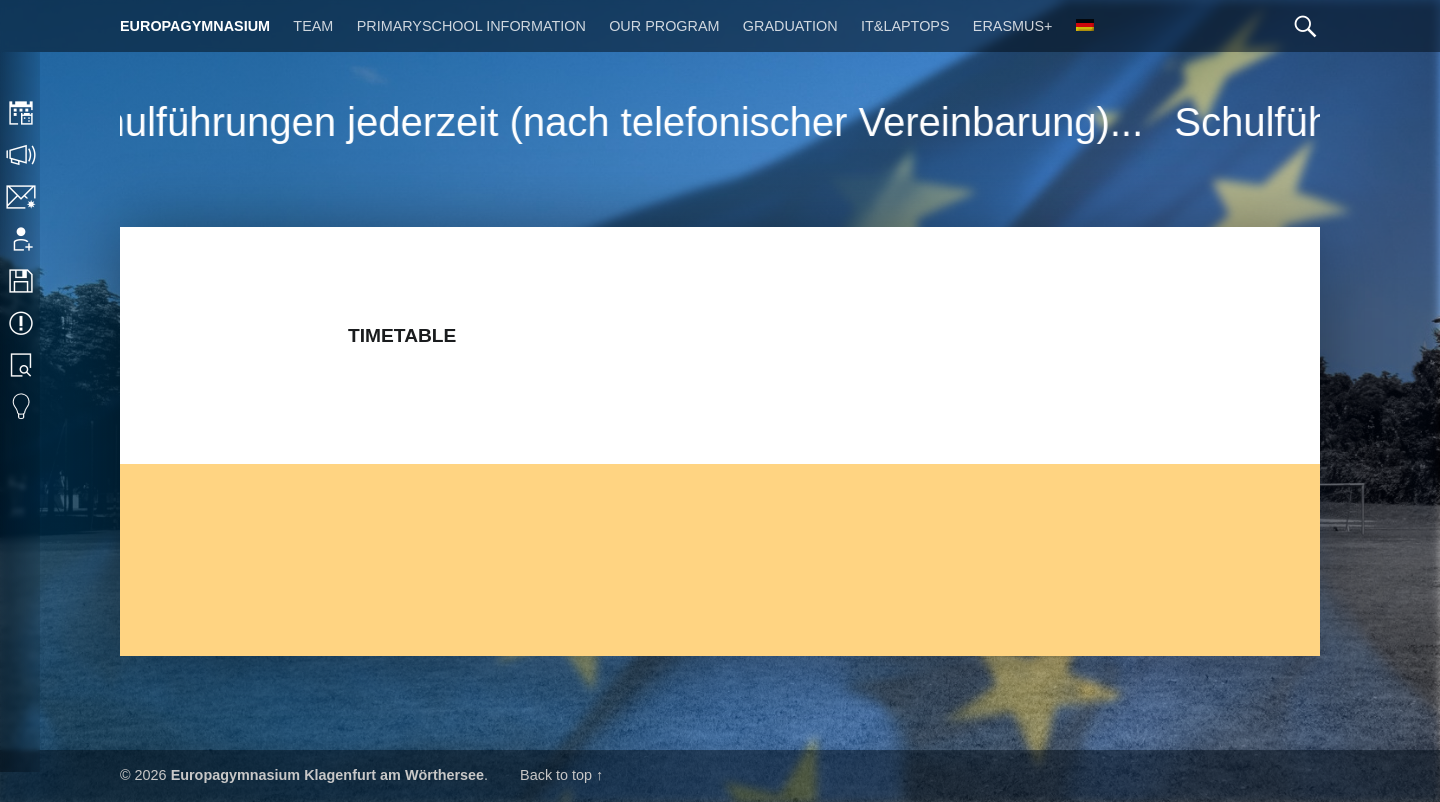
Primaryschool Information (471, 26)
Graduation (790, 26)
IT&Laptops (905, 26)
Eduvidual (22, 407)
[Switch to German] (1085, 26)
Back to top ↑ (561, 775)
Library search (22, 365)
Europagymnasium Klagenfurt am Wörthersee (327, 775)
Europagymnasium (195, 26)
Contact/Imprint (22, 197)
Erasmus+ (1013, 26)
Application (22, 239)
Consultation (22, 155)
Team (313, 26)
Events (22, 323)
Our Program (664, 26)
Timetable (22, 113)
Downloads (22, 281)
